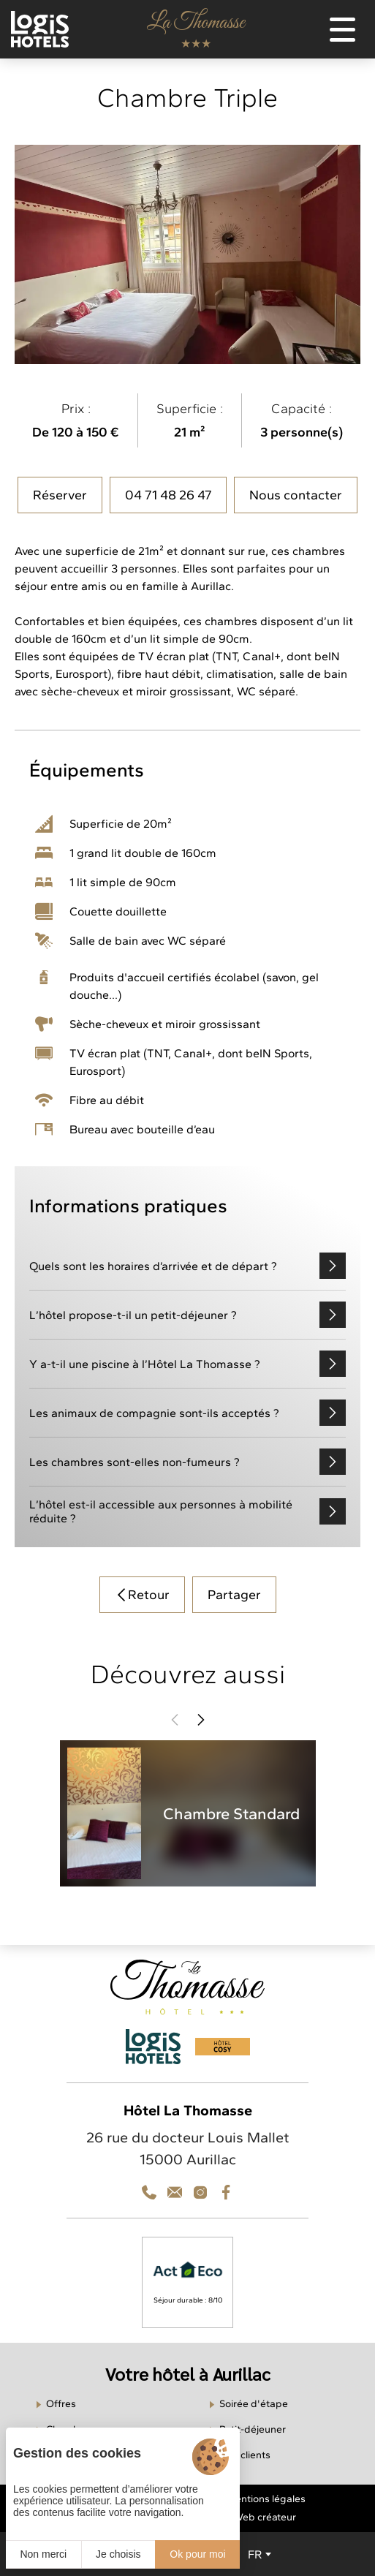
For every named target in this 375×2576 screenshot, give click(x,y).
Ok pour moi (197, 2554)
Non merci (43, 2554)
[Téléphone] (149, 2192)
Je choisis (118, 2554)
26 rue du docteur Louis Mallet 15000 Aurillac (187, 2148)
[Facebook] (226, 2192)
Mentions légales (266, 2499)
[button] (175, 1720)
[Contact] (200, 2192)
